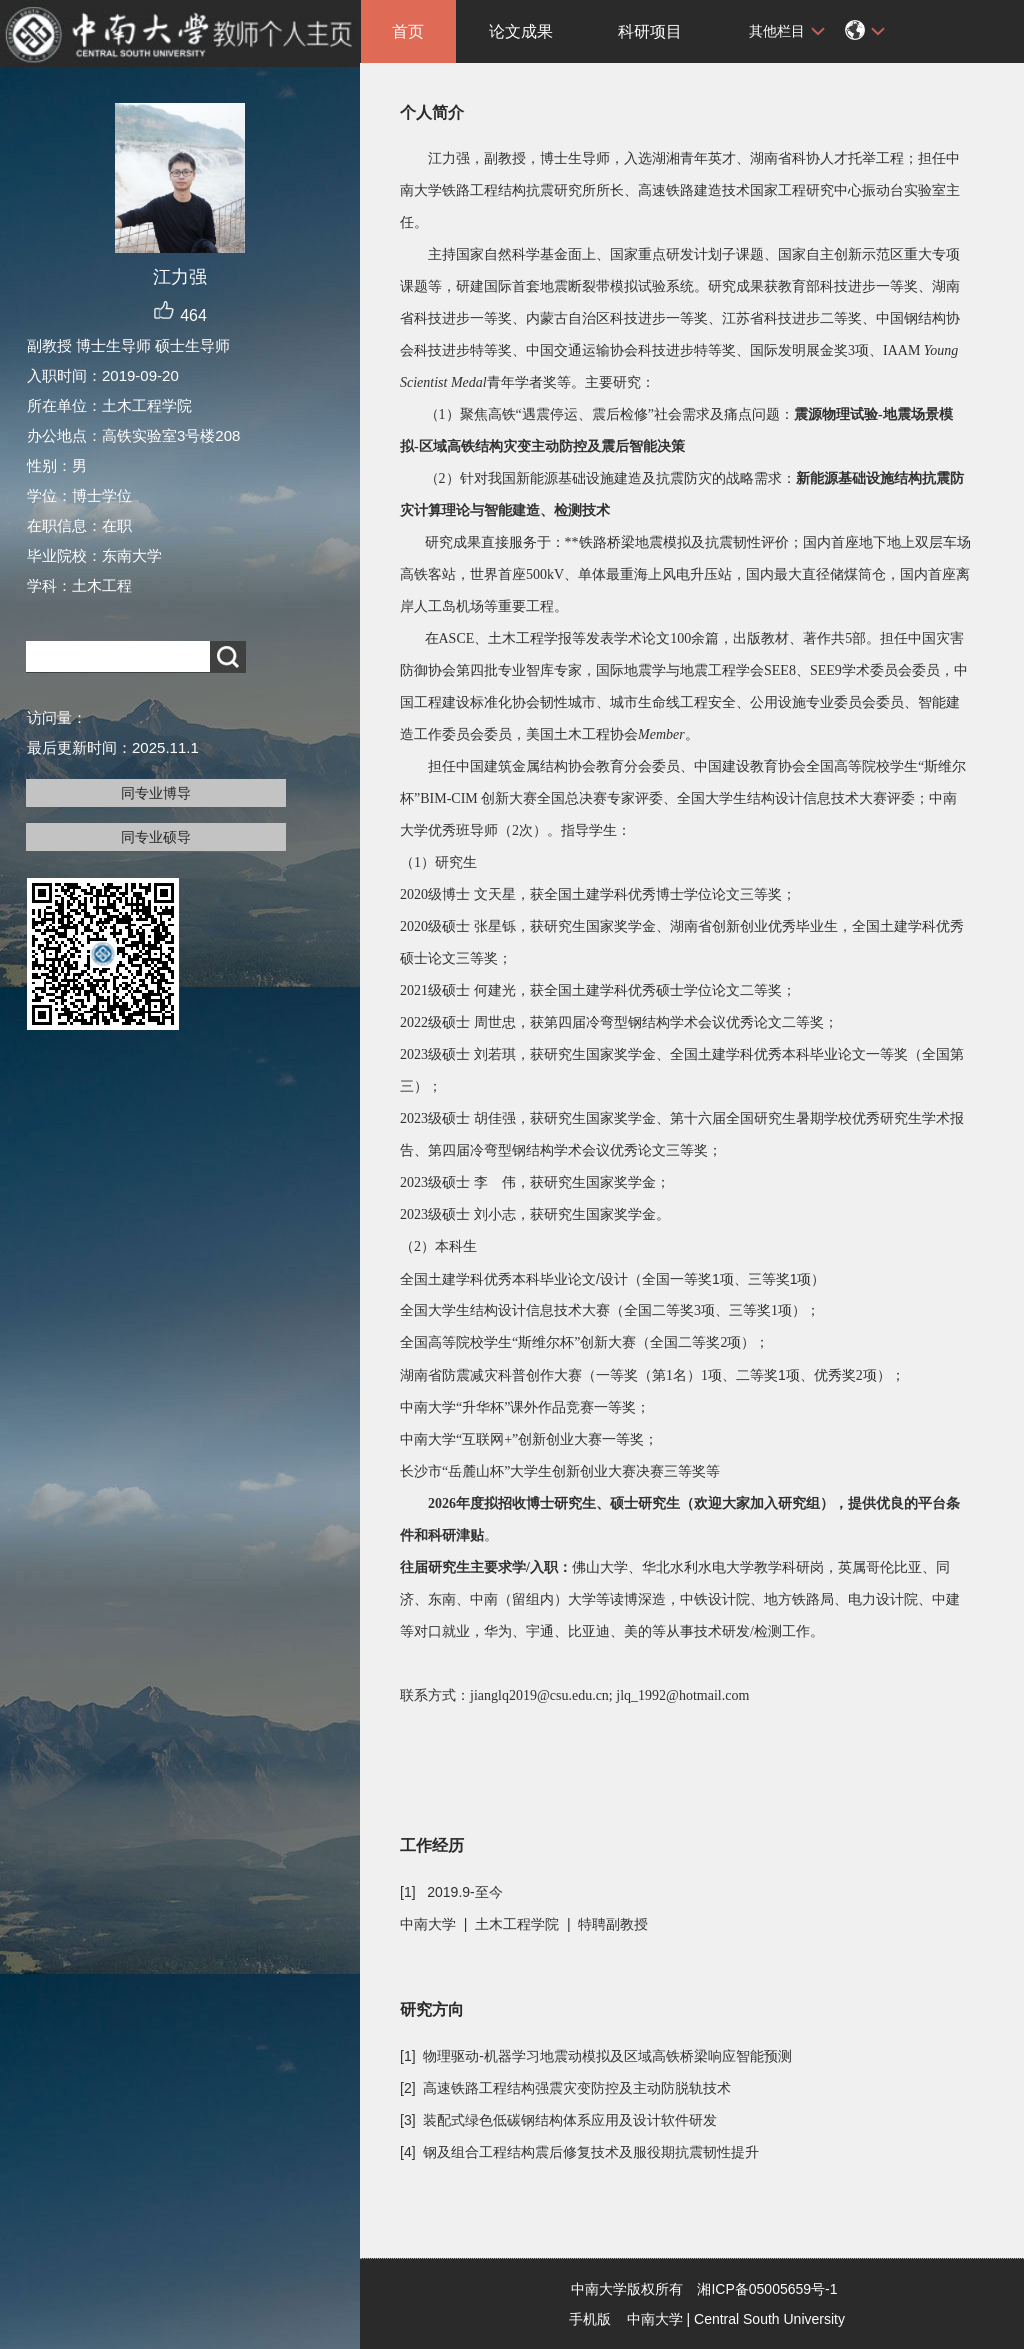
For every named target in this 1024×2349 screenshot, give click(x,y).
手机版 (590, 2319)
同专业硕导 (156, 837)
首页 (408, 31)
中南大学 (655, 2319)
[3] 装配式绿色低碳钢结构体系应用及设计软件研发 (558, 2120)
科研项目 (650, 31)
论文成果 (521, 31)
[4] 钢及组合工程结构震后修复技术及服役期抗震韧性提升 (579, 2152)
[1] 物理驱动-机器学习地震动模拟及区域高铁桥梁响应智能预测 (596, 2056)
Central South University (769, 2319)
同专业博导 (156, 793)
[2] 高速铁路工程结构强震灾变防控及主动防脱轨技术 (565, 2088)
